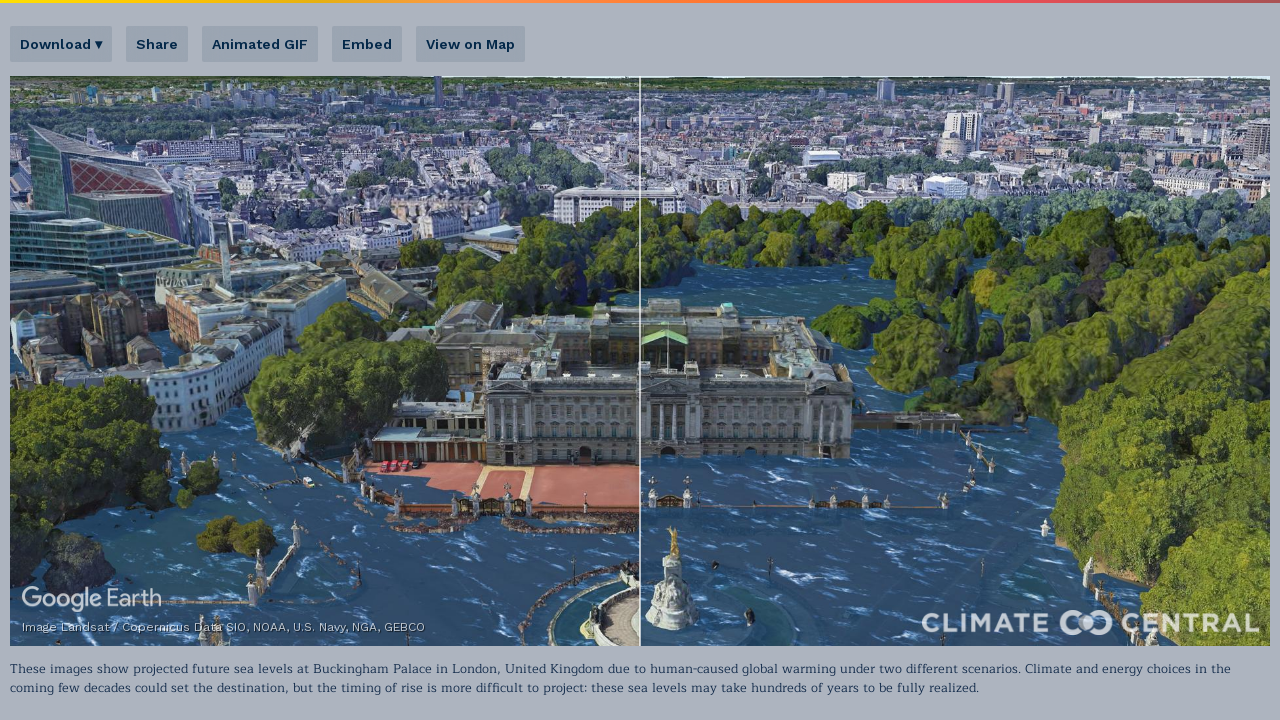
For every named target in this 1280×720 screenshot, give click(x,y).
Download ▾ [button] (61, 44)
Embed (367, 44)
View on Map (470, 44)
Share (157, 44)
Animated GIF (260, 44)
